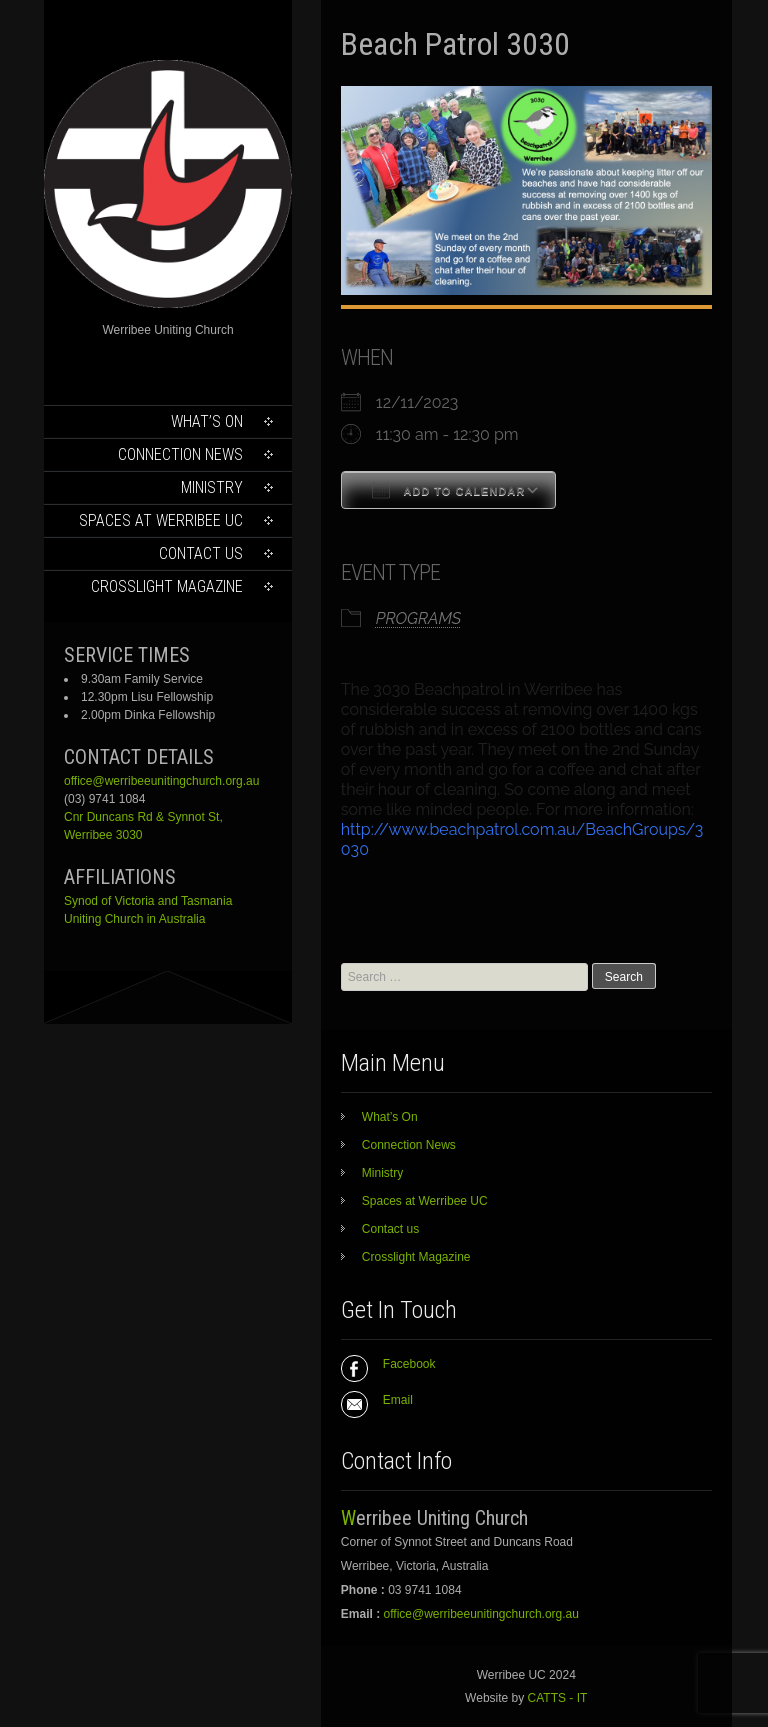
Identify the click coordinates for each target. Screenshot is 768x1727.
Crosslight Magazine (167, 586)
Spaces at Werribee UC (161, 520)
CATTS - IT (558, 1698)
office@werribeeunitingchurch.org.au (161, 781)
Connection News (180, 454)
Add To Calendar (448, 490)
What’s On (207, 421)
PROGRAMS (418, 618)
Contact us (201, 553)
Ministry (212, 487)
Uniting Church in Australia (134, 919)
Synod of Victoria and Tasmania (148, 901)
